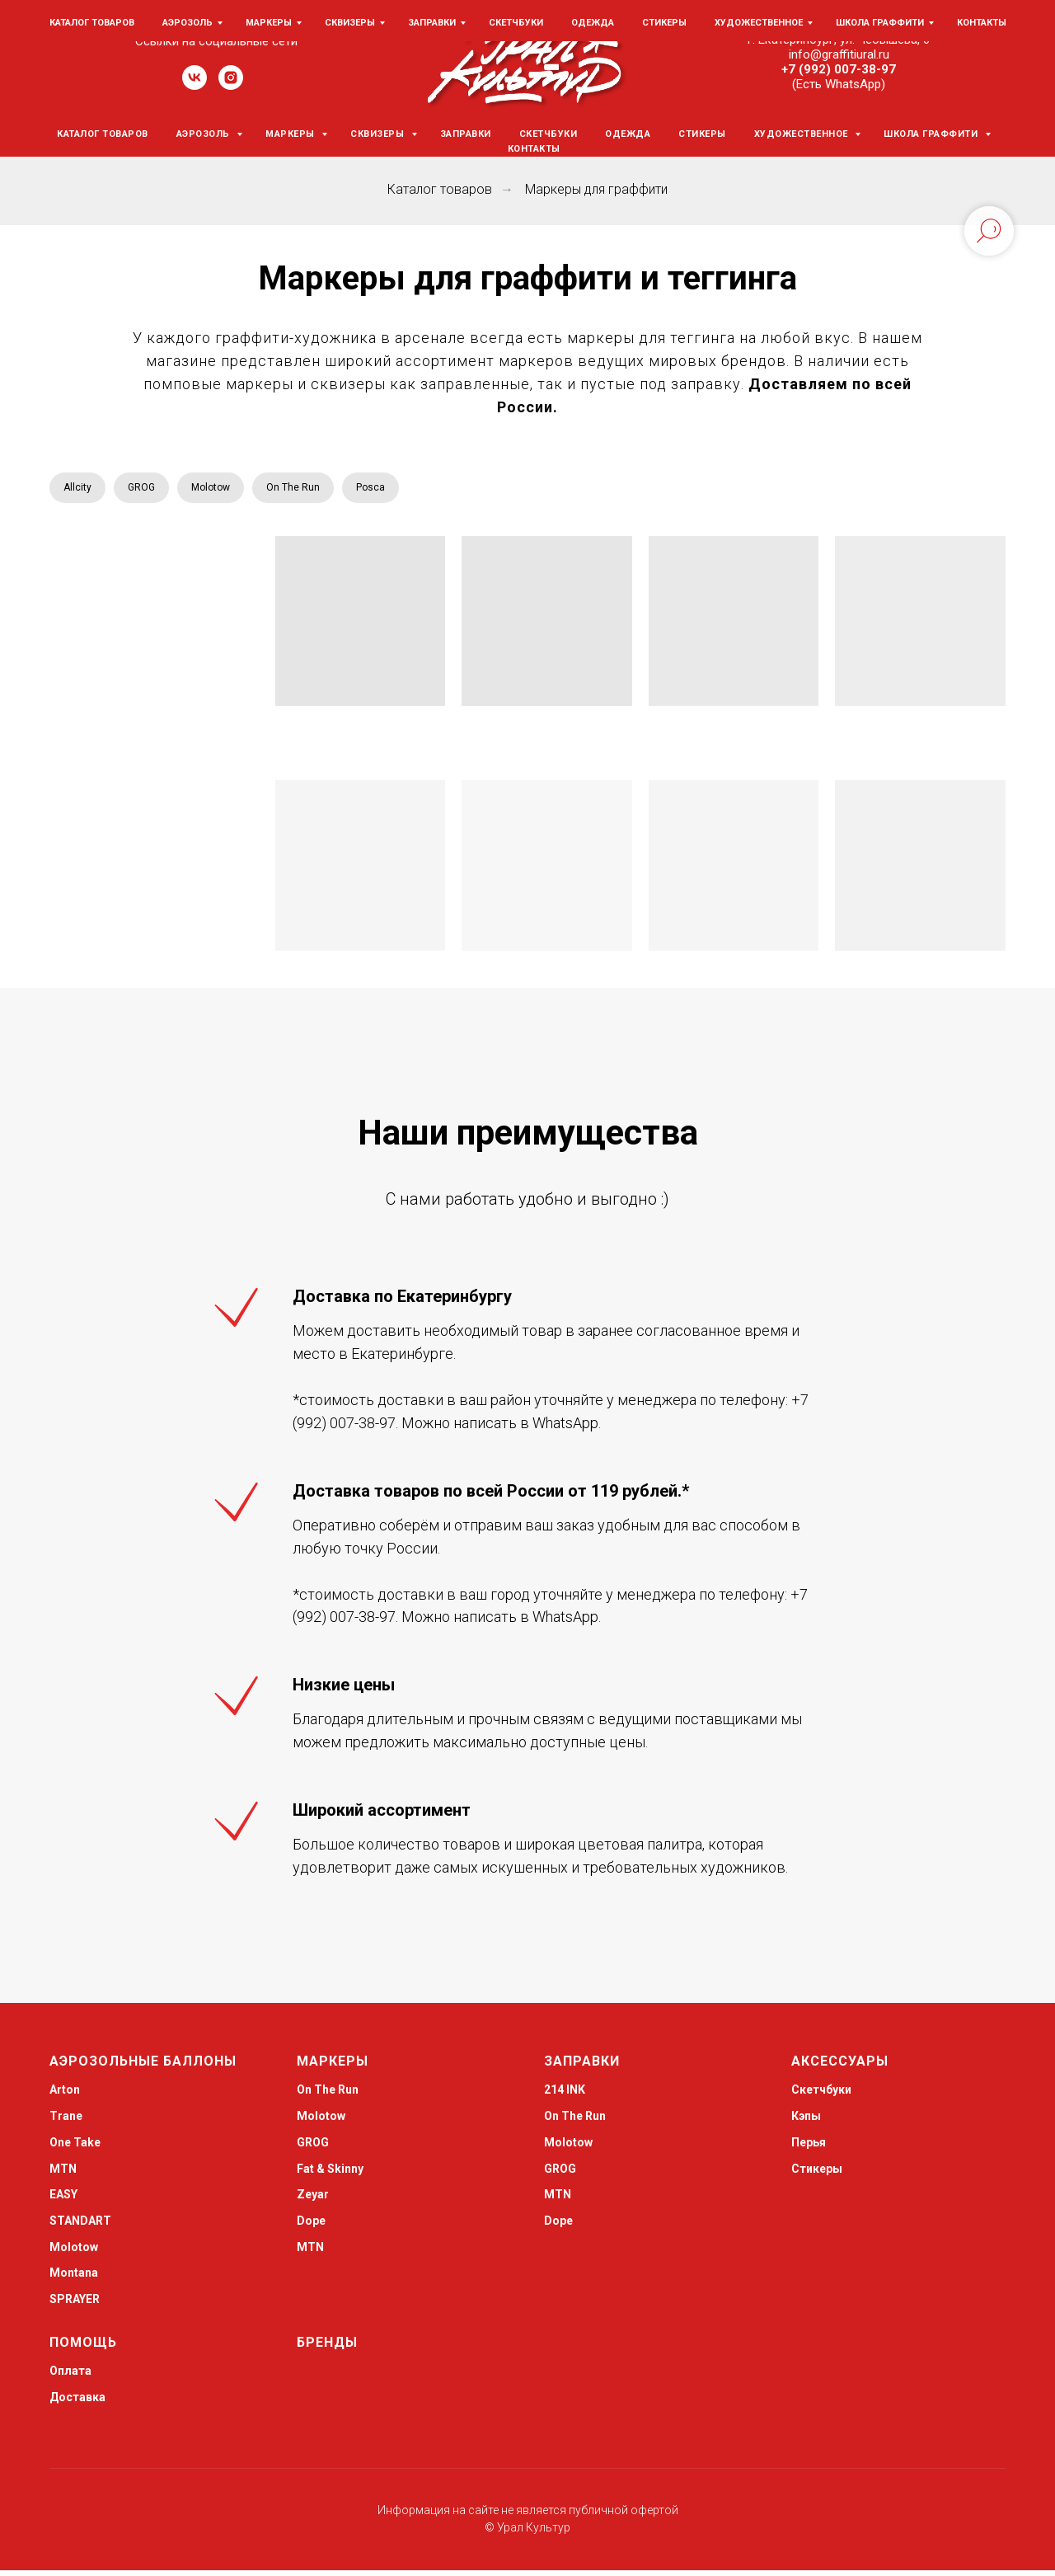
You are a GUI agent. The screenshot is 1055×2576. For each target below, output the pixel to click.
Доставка (77, 2402)
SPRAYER (74, 2304)
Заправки (465, 134)
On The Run (321, 489)
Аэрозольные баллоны (143, 2067)
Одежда (627, 134)
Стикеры (702, 134)
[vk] (194, 85)
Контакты (534, 148)
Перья (808, 2148)
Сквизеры (378, 134)
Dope (311, 2226)
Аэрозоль (204, 134)
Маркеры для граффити (596, 189)
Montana (73, 2278)
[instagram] (230, 85)
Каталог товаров (102, 134)
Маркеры (291, 134)
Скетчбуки (548, 134)
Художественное (802, 134)
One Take (75, 2148)
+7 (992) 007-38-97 (838, 69)
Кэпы (806, 2121)
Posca (408, 489)
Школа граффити (932, 134)
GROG (151, 489)
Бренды (327, 2348)
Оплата (70, 2376)
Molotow (228, 489)
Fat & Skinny (330, 2174)
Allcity (80, 489)
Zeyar (313, 2200)
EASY (63, 2200)
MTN (63, 2174)
